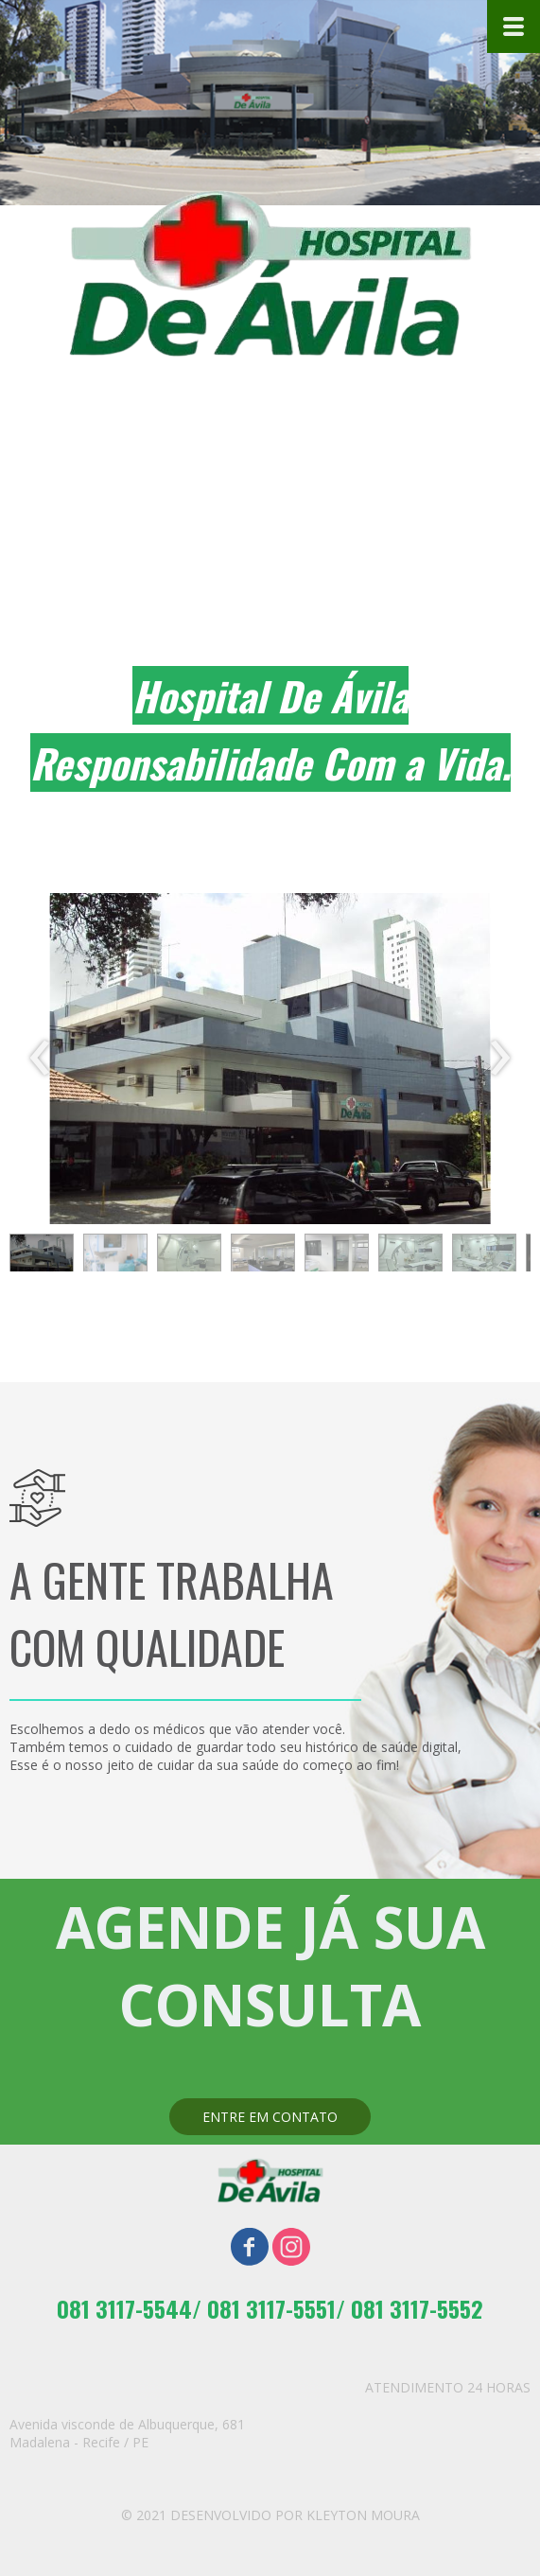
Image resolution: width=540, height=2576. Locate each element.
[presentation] (40, 1058)
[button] (41, 1257)
